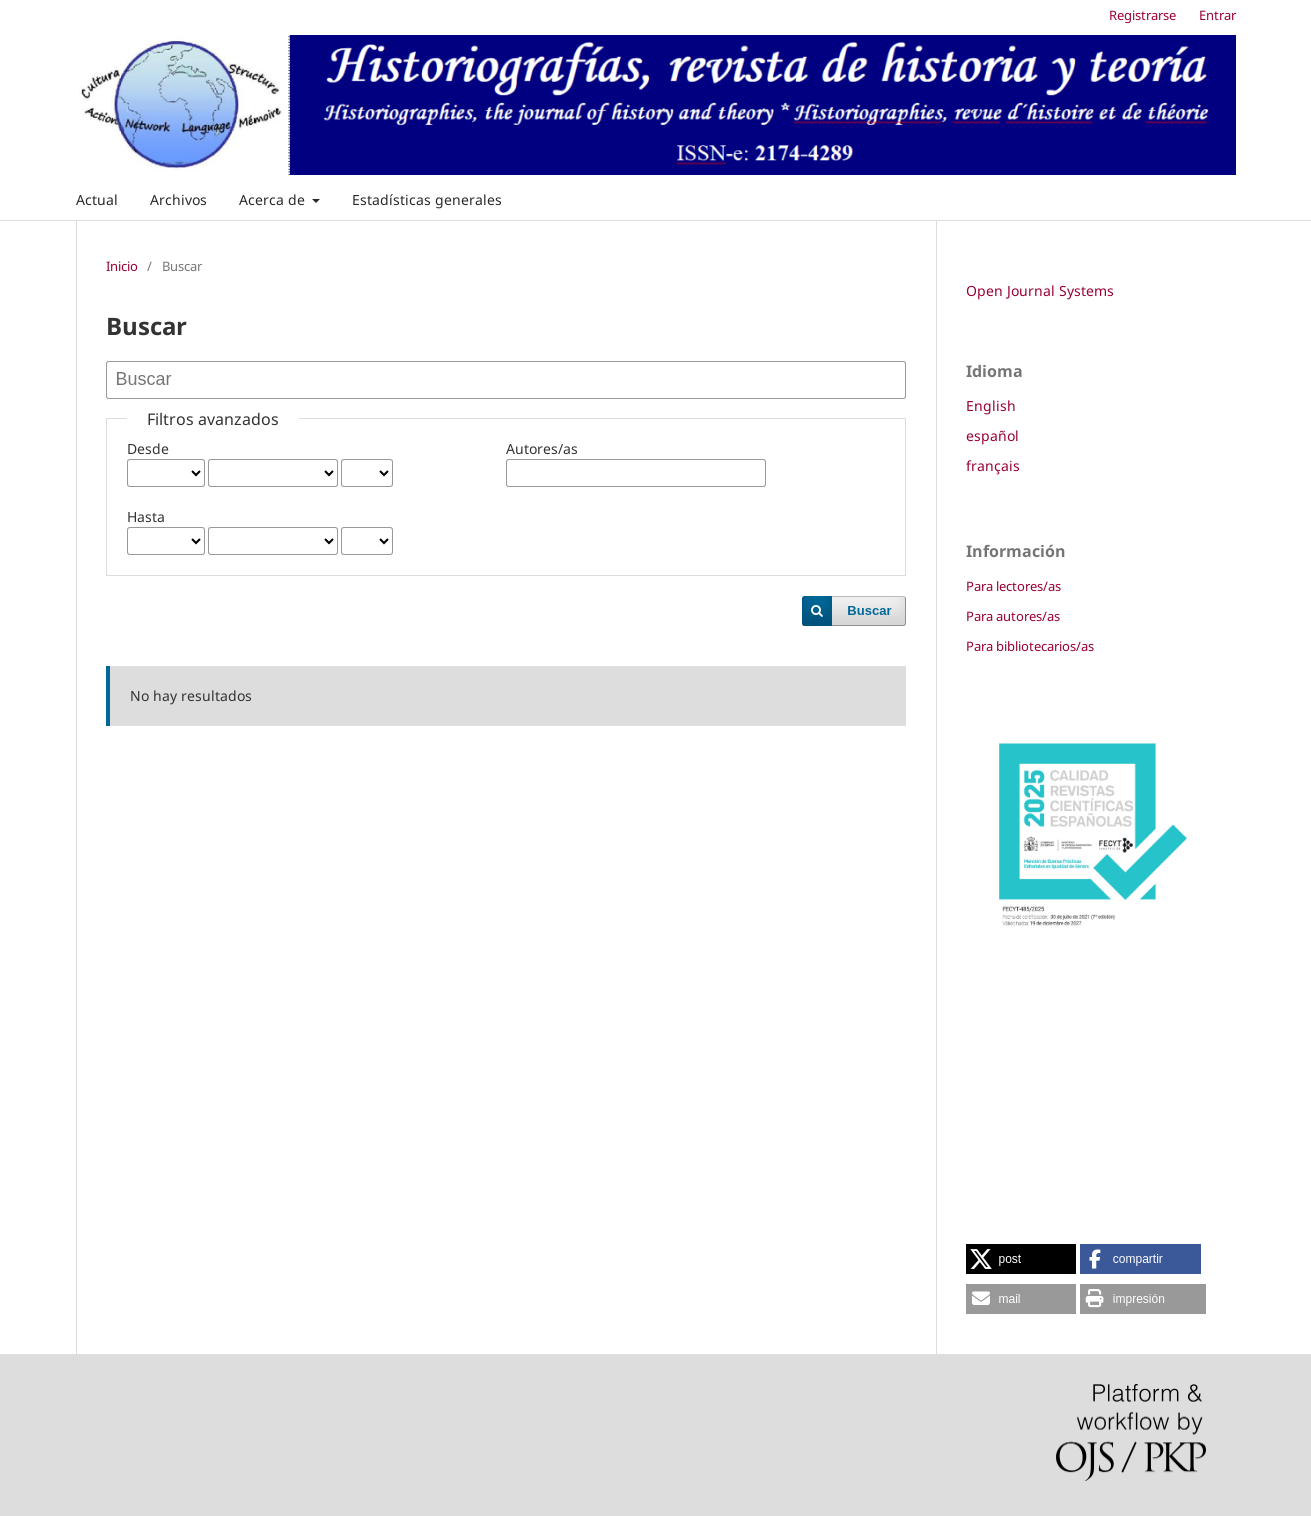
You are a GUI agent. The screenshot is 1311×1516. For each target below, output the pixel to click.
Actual (97, 199)
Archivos (178, 199)
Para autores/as (1013, 616)
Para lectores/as (1013, 586)
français (993, 465)
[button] (1021, 1259)
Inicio (122, 266)
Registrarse (1142, 15)
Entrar (1217, 15)
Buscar (869, 610)
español (992, 435)
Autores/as (542, 448)
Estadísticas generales (427, 199)
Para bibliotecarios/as (1030, 646)
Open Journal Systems (1040, 290)
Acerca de (274, 199)
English (991, 405)
